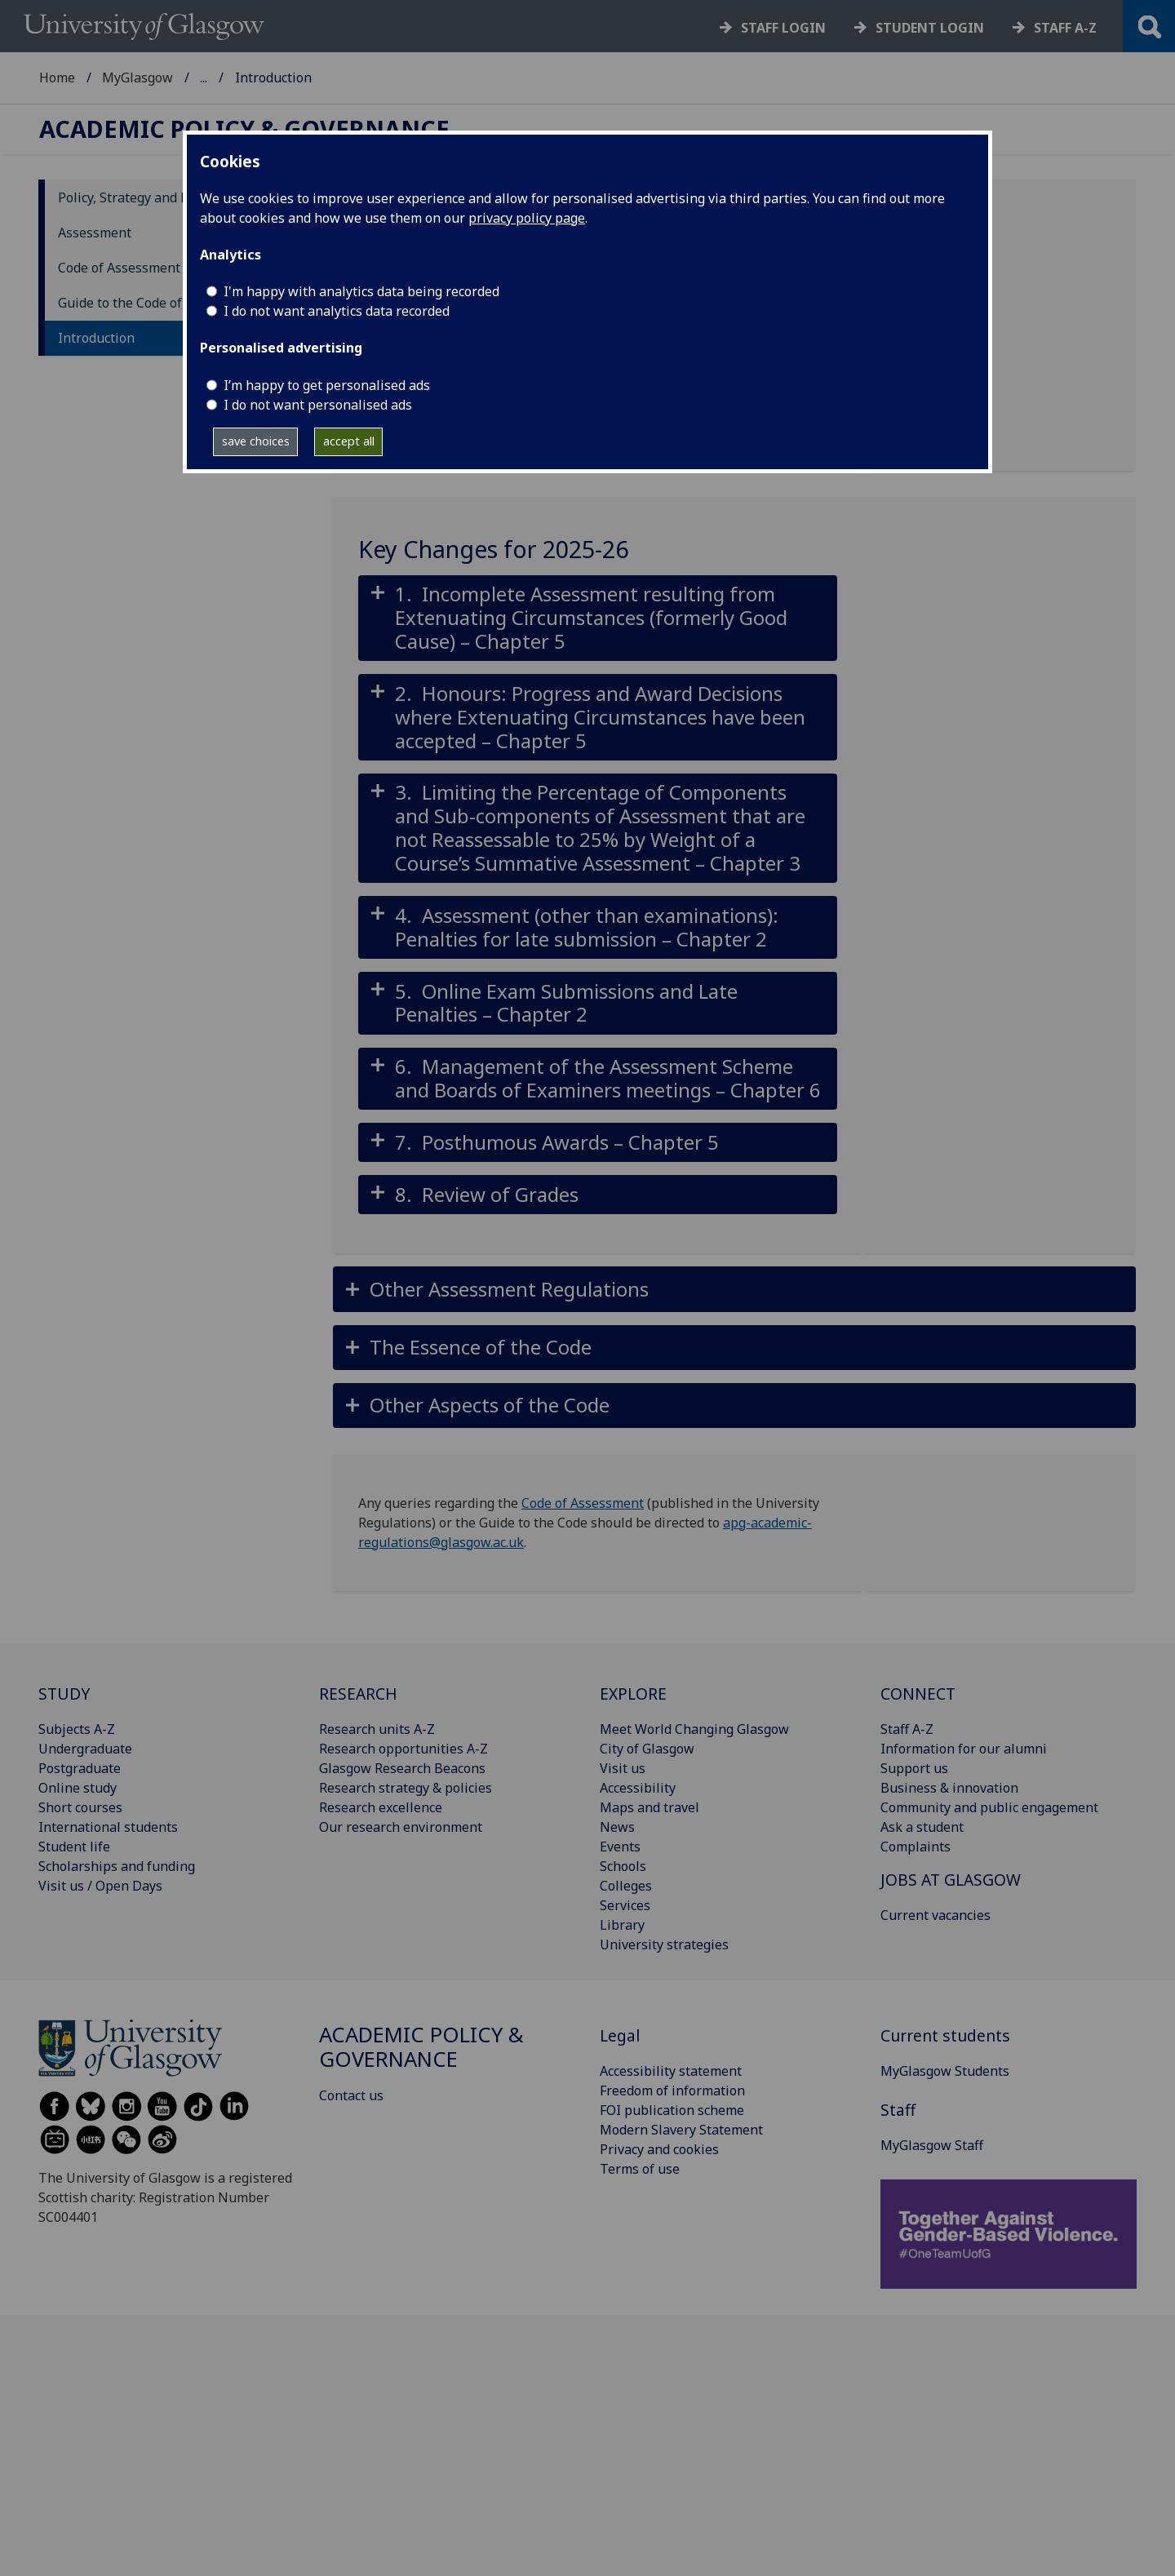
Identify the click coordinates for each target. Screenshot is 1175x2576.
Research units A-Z (377, 1729)
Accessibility (638, 1788)
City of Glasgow (647, 1749)
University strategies (664, 1944)
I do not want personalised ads (318, 405)
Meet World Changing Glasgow (694, 1729)
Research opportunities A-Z (403, 1749)
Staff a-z (1065, 28)
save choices (256, 441)
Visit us (622, 1768)
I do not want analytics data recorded (337, 311)
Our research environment (400, 1827)
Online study (77, 1788)
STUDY (64, 1694)
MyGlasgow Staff (931, 2145)
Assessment (94, 233)
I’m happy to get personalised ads (327, 385)
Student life (74, 1847)
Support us (914, 1768)
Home (57, 77)
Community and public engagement (989, 1807)
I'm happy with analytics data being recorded (361, 291)
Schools (623, 1866)
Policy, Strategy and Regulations (156, 197)
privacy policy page (526, 218)
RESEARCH (358, 1694)
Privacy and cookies (659, 2149)
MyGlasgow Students (944, 2071)
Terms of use (640, 2169)
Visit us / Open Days (100, 1886)
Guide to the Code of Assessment (158, 303)
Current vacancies (935, 1915)
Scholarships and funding (116, 1866)
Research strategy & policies (405, 1788)
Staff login (783, 28)
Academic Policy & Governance (292, 77)
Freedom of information (672, 2090)
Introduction (96, 338)
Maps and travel (649, 1807)
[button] (597, 618)
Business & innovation (949, 1788)
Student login (930, 28)
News (617, 1827)
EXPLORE (633, 1694)
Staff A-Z (906, 1729)
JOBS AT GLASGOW (950, 1880)
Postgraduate (79, 1768)
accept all (349, 441)
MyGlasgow (137, 77)
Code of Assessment (119, 268)
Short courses (80, 1807)
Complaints (915, 1847)
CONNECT (918, 1694)
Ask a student (922, 1827)
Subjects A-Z (76, 1729)
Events (620, 1847)
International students (108, 1827)
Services (625, 1905)
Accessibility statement (671, 2071)
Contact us (351, 2095)
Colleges (626, 1886)
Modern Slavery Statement (681, 2130)
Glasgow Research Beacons (402, 1768)
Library (622, 1925)
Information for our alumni (963, 1749)
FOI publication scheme (672, 2110)
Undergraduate (85, 1749)
